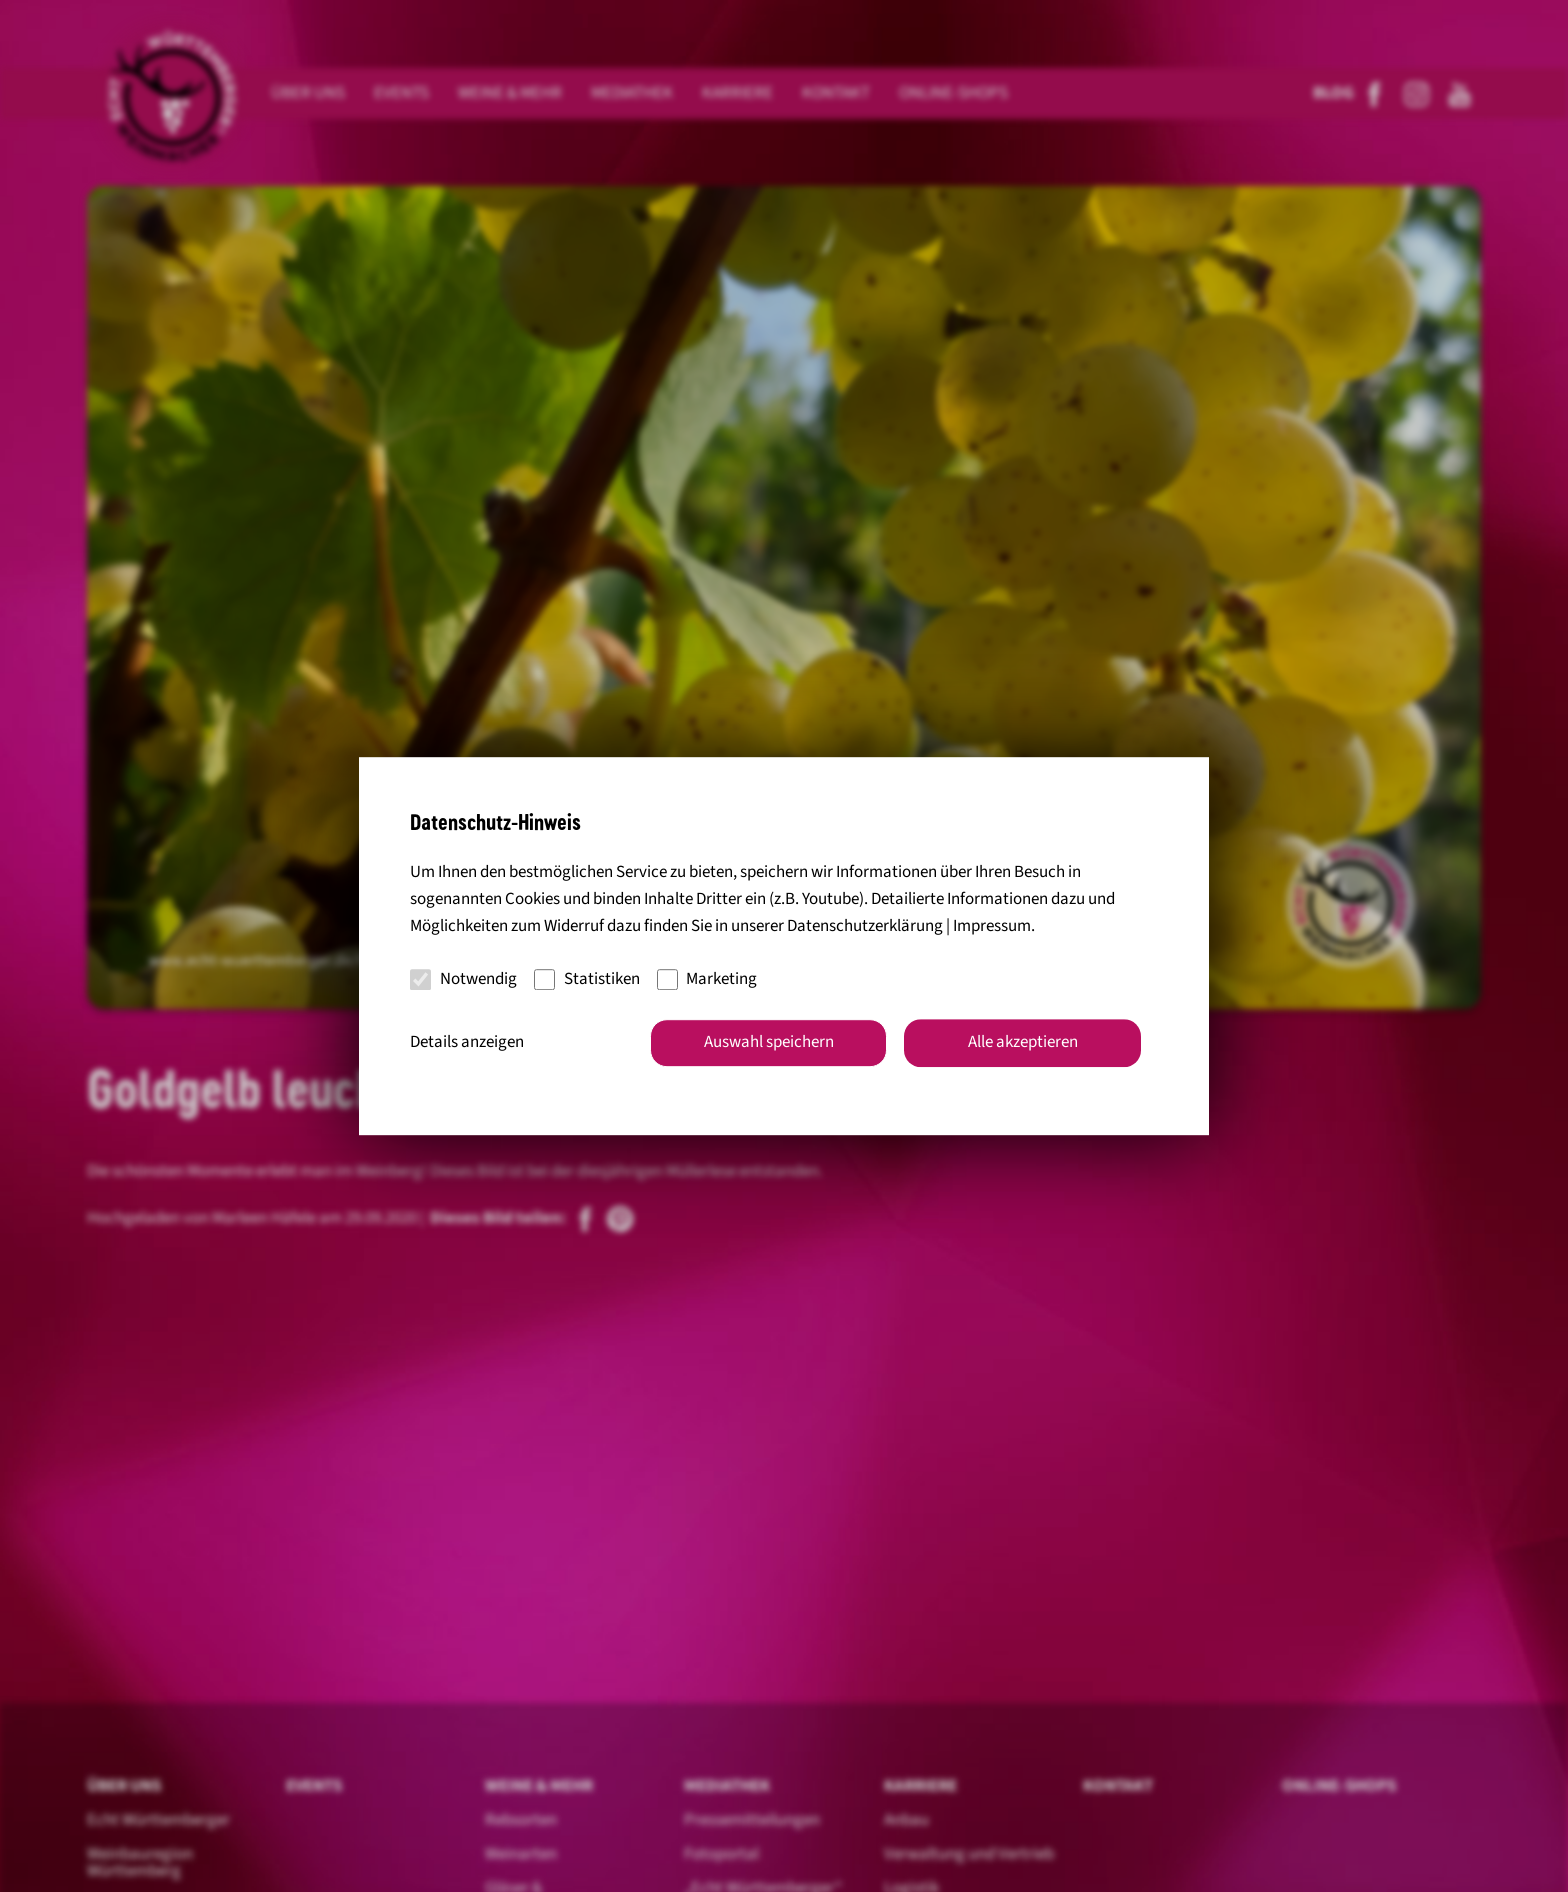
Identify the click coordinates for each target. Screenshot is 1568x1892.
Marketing (707, 979)
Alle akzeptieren (1023, 1042)
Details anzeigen (467, 1042)
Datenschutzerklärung (865, 927)
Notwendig (463, 979)
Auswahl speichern (769, 1042)
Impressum (992, 927)
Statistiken (587, 979)
